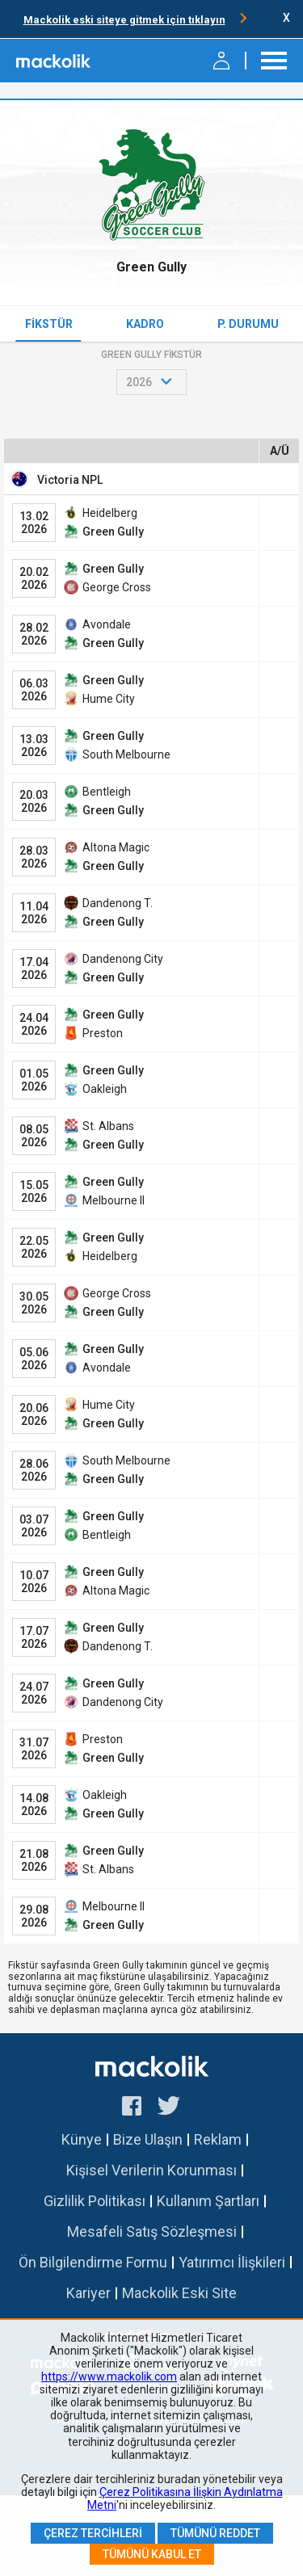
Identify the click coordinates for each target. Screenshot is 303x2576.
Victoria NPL (70, 479)
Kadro (145, 323)
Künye (81, 2139)
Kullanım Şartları (208, 2200)
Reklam (218, 2139)
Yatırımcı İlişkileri (232, 2262)
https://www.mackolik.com (109, 2376)
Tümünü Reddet (215, 2533)
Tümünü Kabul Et (152, 2554)
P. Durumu (248, 323)
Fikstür (49, 323)
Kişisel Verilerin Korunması (151, 2170)
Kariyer (88, 2292)
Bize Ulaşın (148, 2139)
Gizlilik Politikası (94, 2200)
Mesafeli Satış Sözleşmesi (152, 2231)
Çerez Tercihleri (93, 2533)
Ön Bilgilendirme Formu (93, 2262)
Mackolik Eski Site (179, 2292)
